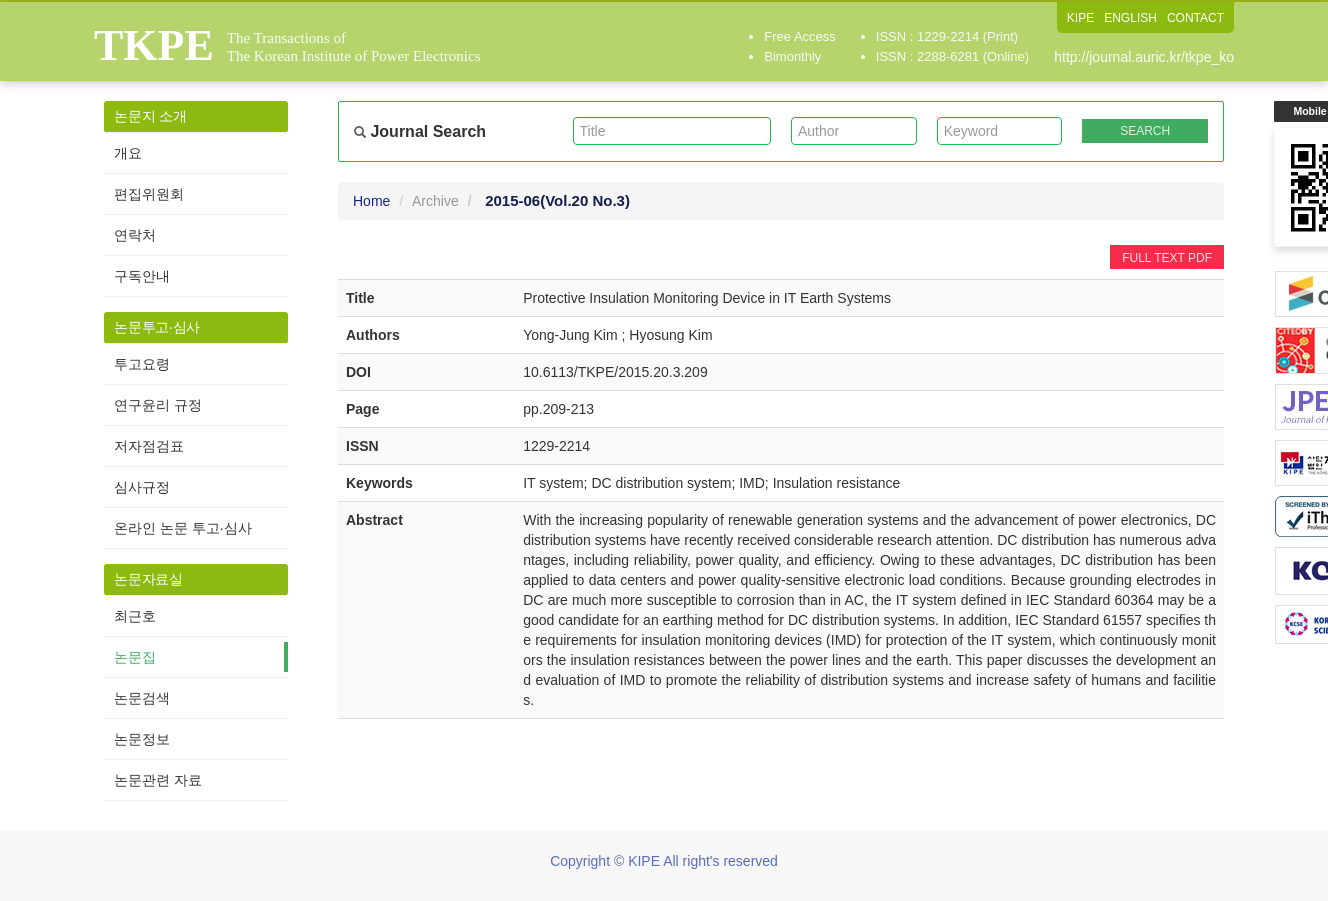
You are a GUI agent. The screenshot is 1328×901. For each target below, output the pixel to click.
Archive (435, 201)
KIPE (1080, 18)
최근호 (135, 616)
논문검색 (142, 698)
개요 (128, 153)
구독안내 (142, 276)
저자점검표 (149, 446)
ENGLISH (1130, 18)
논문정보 (142, 739)
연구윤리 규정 (158, 405)
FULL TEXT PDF (1167, 258)
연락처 (135, 235)
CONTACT (1195, 18)
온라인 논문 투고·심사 (183, 528)
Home (371, 201)
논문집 (135, 657)
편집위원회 (149, 194)
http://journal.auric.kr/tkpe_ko (1144, 57)
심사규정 (142, 487)
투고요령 (142, 364)
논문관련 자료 (158, 780)
